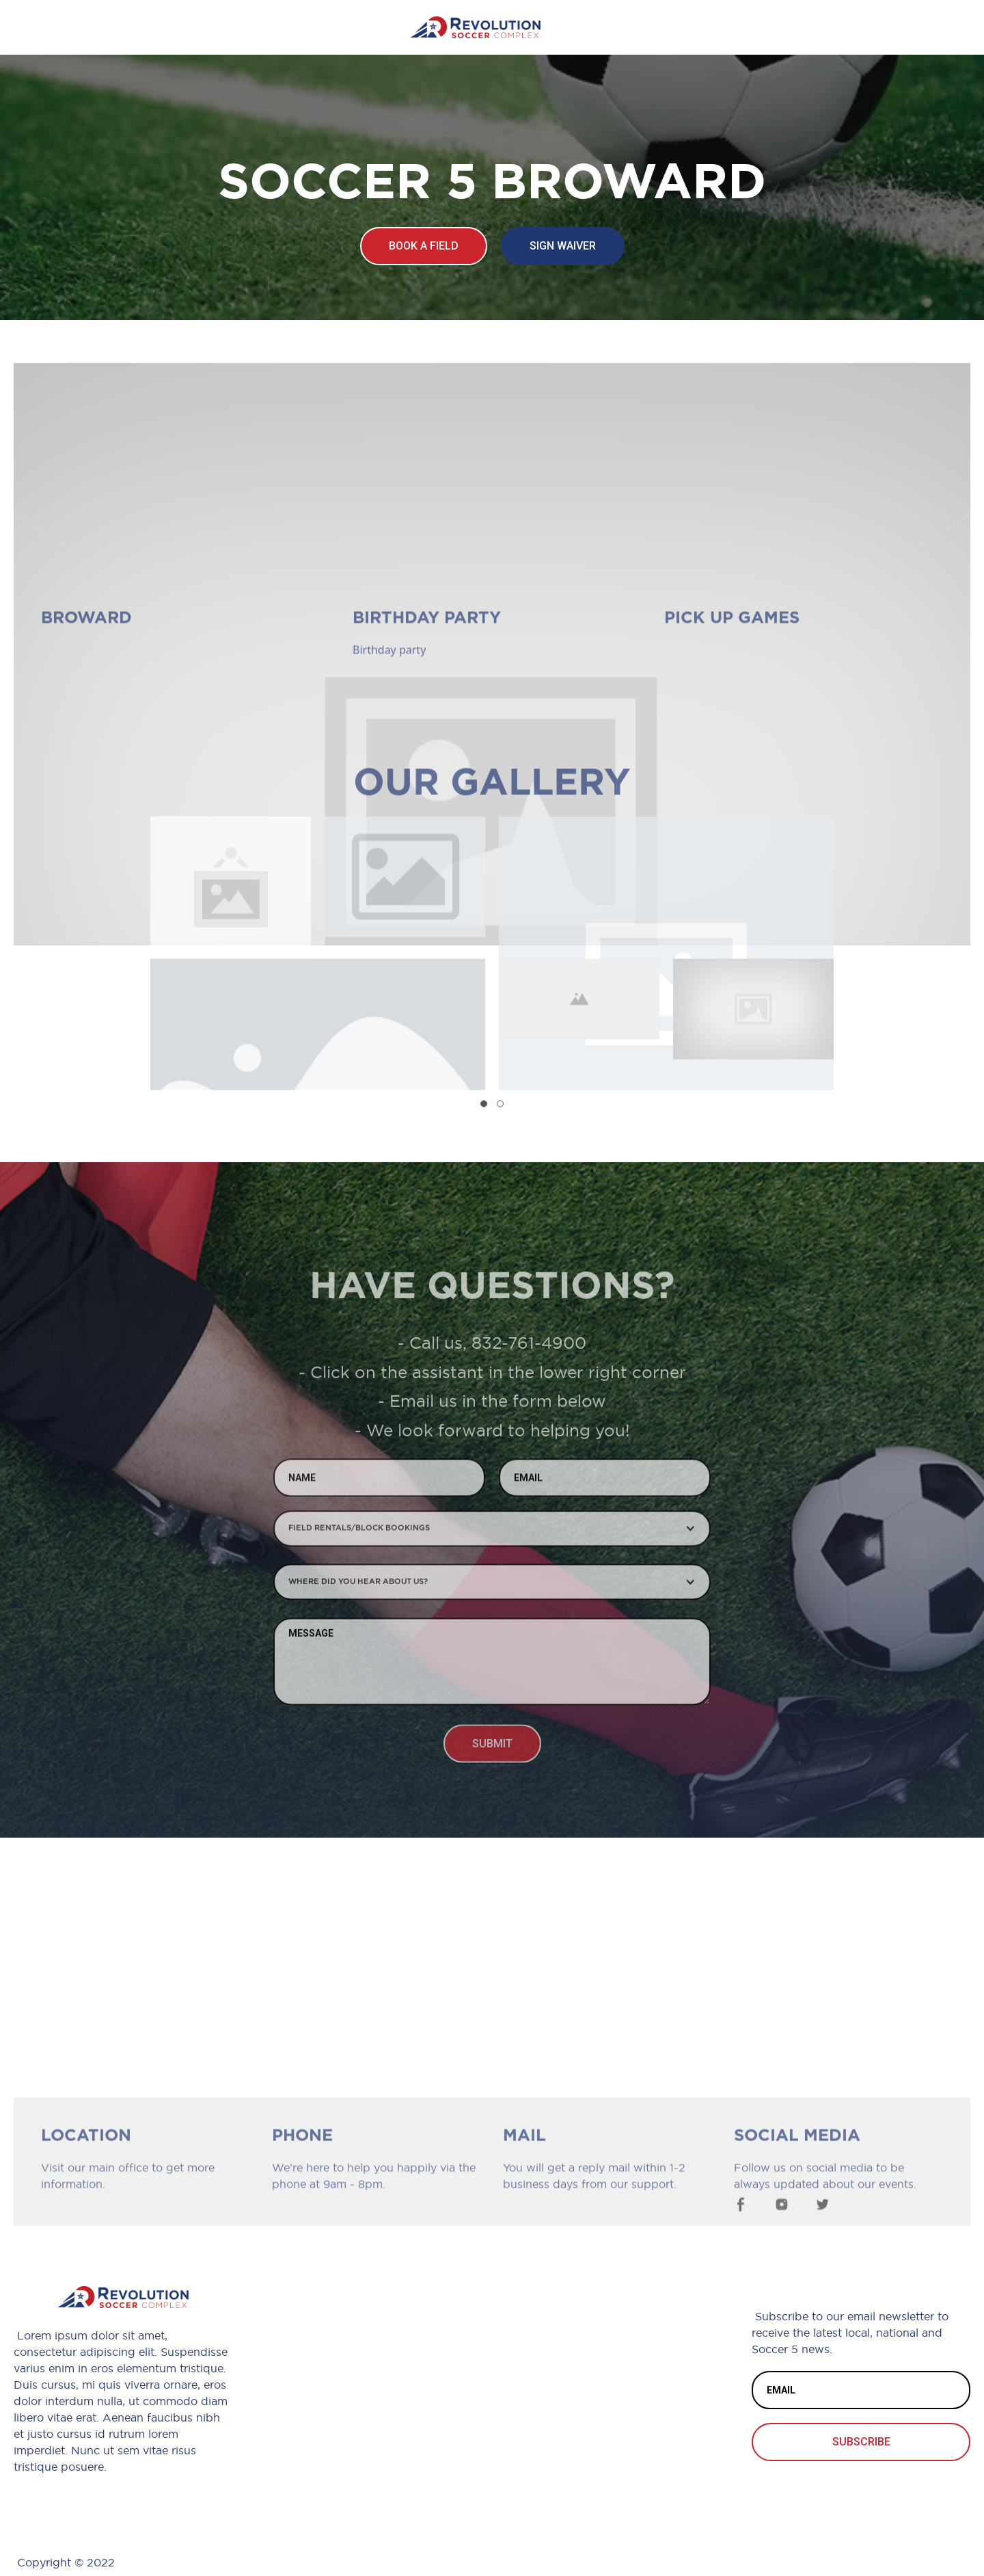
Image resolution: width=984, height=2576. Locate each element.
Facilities (593, 2429)
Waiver (586, 2360)
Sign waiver (563, 245)
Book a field (424, 245)
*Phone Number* (379, 2360)
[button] (484, 1109)
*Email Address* (375, 2394)
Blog (576, 2394)
